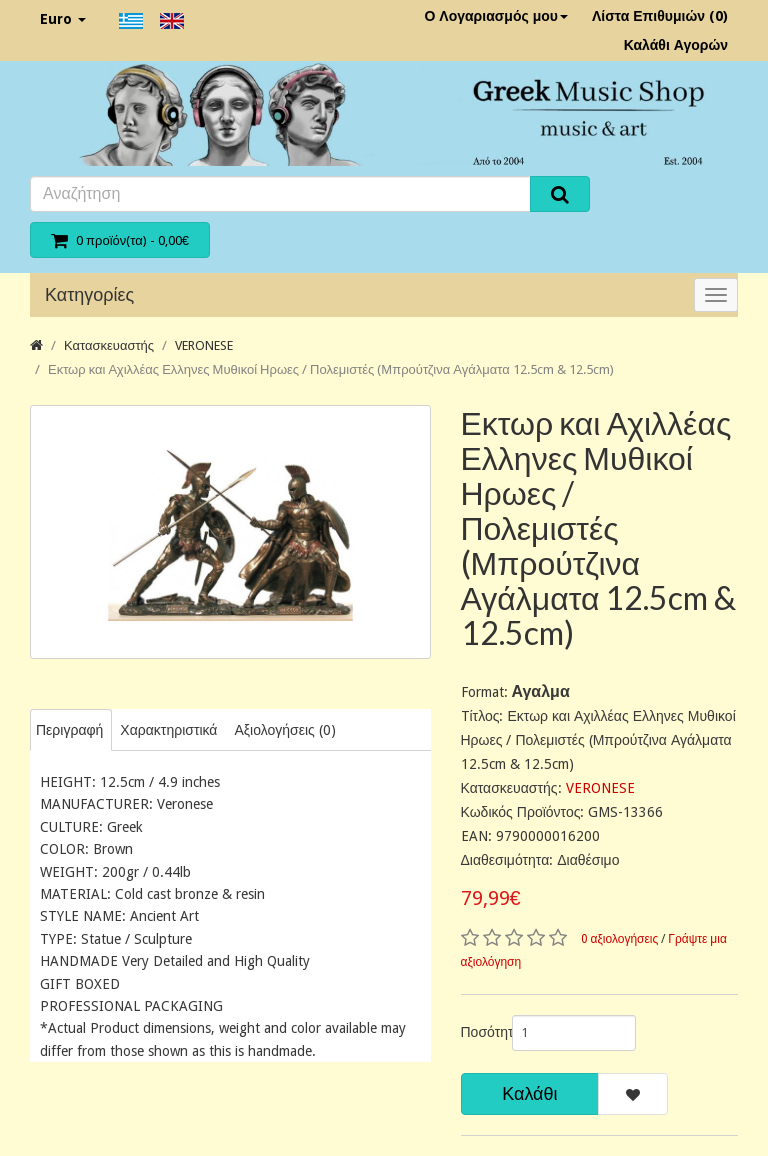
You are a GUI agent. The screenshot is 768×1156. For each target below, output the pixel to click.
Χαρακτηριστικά (168, 730)
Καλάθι (529, 1093)
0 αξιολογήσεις (620, 939)
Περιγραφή (69, 730)
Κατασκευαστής (109, 345)
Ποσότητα (479, 1032)
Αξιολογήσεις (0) (284, 730)
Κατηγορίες (89, 294)
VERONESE (204, 345)
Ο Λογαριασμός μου (496, 16)
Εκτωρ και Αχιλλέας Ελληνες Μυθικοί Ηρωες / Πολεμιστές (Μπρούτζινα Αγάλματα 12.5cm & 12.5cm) (331, 369)
